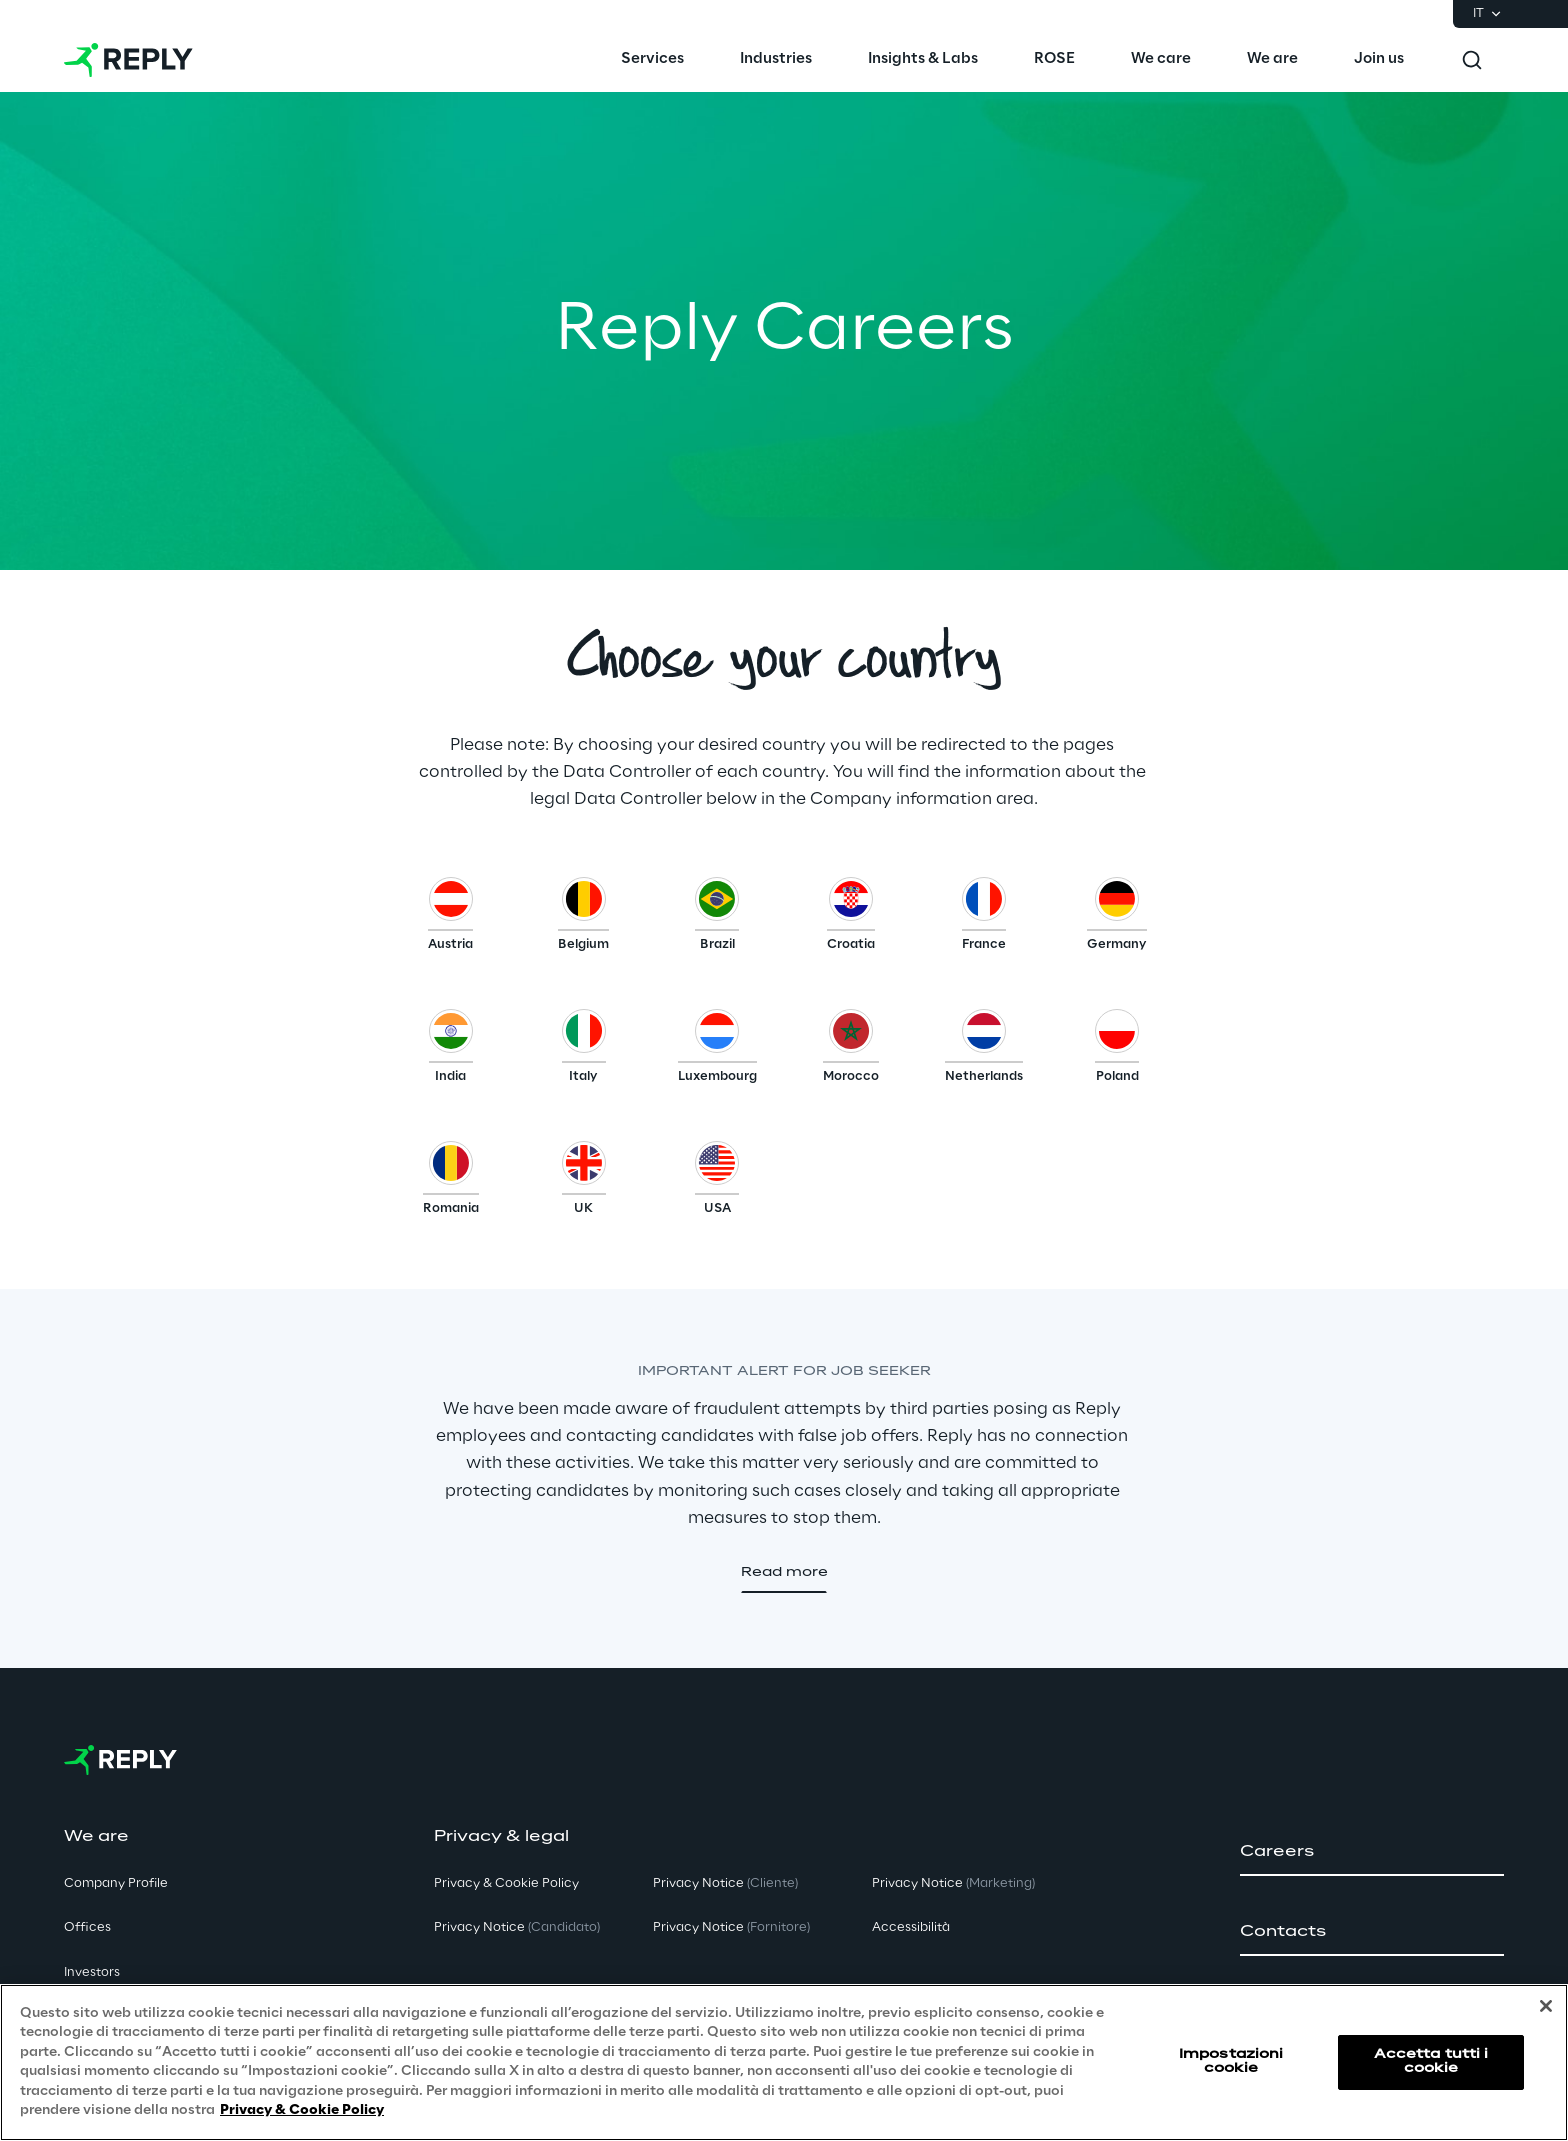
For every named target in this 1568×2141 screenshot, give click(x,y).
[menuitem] (652, 60)
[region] (784, 2062)
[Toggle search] (1472, 60)
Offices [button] (87, 1927)
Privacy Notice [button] (517, 1927)
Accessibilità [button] (911, 1927)
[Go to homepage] (128, 60)
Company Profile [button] (116, 1883)
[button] (450, 919)
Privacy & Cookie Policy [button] (506, 1883)
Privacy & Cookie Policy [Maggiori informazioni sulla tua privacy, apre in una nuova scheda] (302, 2110)
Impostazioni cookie (1231, 2061)
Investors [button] (92, 1972)
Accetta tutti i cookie (1431, 2061)
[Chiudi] (1546, 2006)
